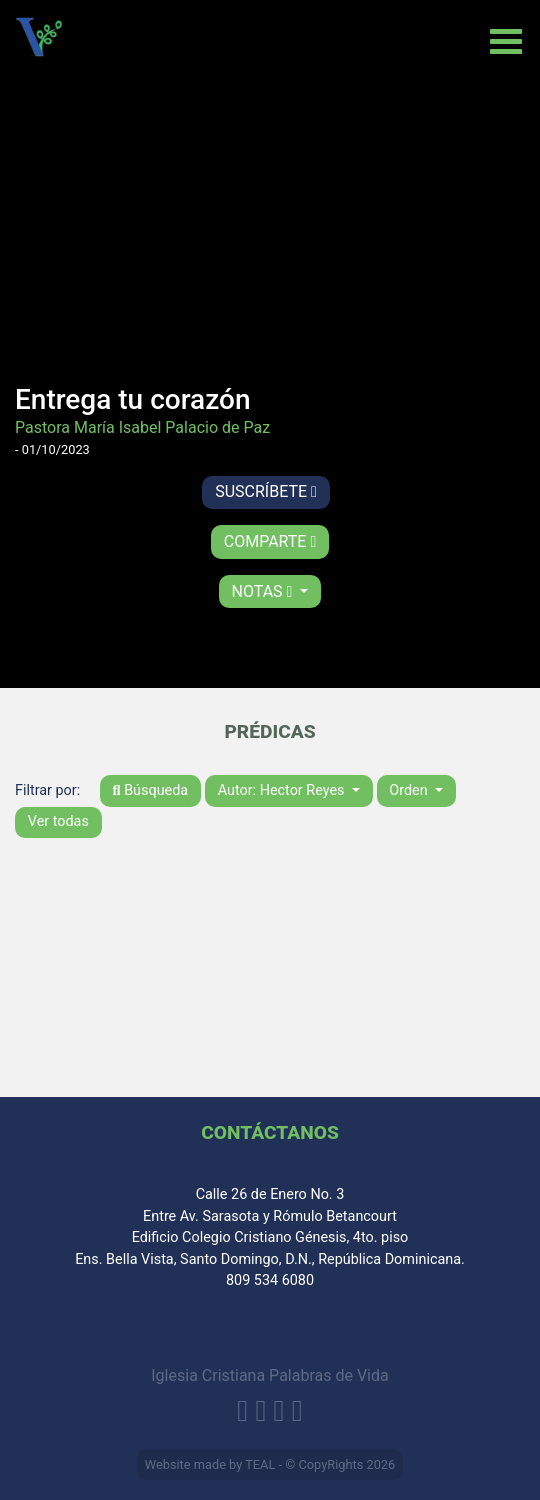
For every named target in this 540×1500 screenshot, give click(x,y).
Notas (264, 591)
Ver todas (58, 821)
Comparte (270, 541)
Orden (410, 790)
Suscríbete (266, 491)
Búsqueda (151, 790)
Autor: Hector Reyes (283, 790)
